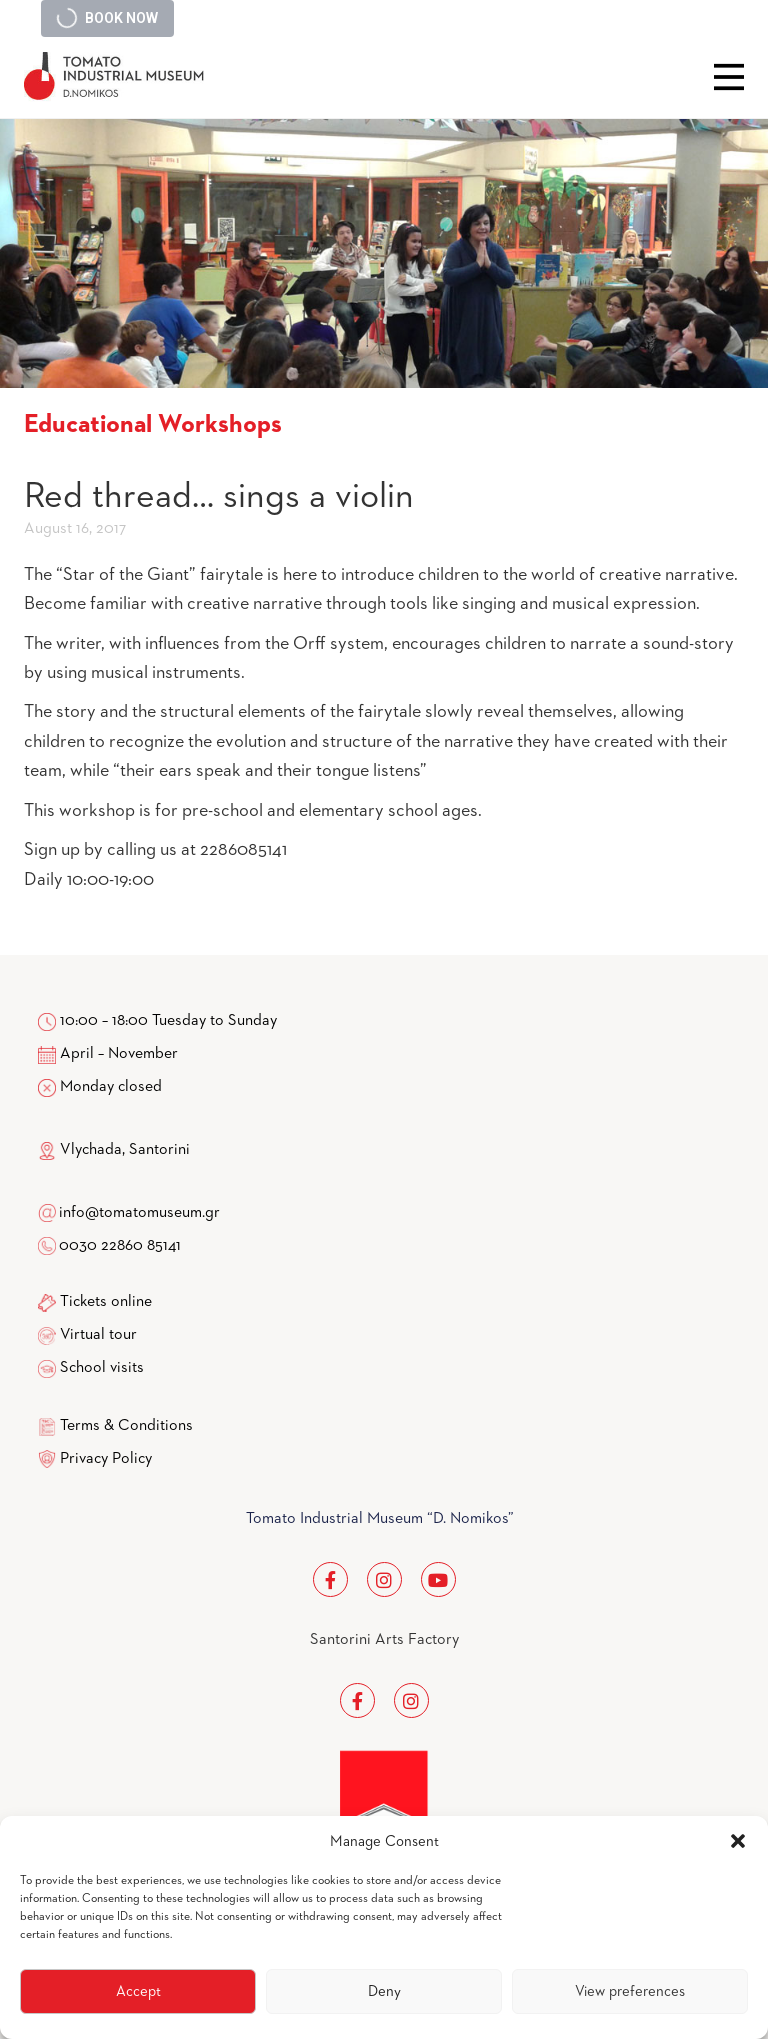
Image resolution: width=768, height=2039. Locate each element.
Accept (138, 1991)
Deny (384, 1991)
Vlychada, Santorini (114, 1150)
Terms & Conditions (126, 1426)
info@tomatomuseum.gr (139, 1213)
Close (729, 77)
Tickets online (106, 1302)
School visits (102, 1368)
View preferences (630, 1991)
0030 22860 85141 (118, 1246)
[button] (738, 1841)
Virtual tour (98, 1335)
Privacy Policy (106, 1459)
